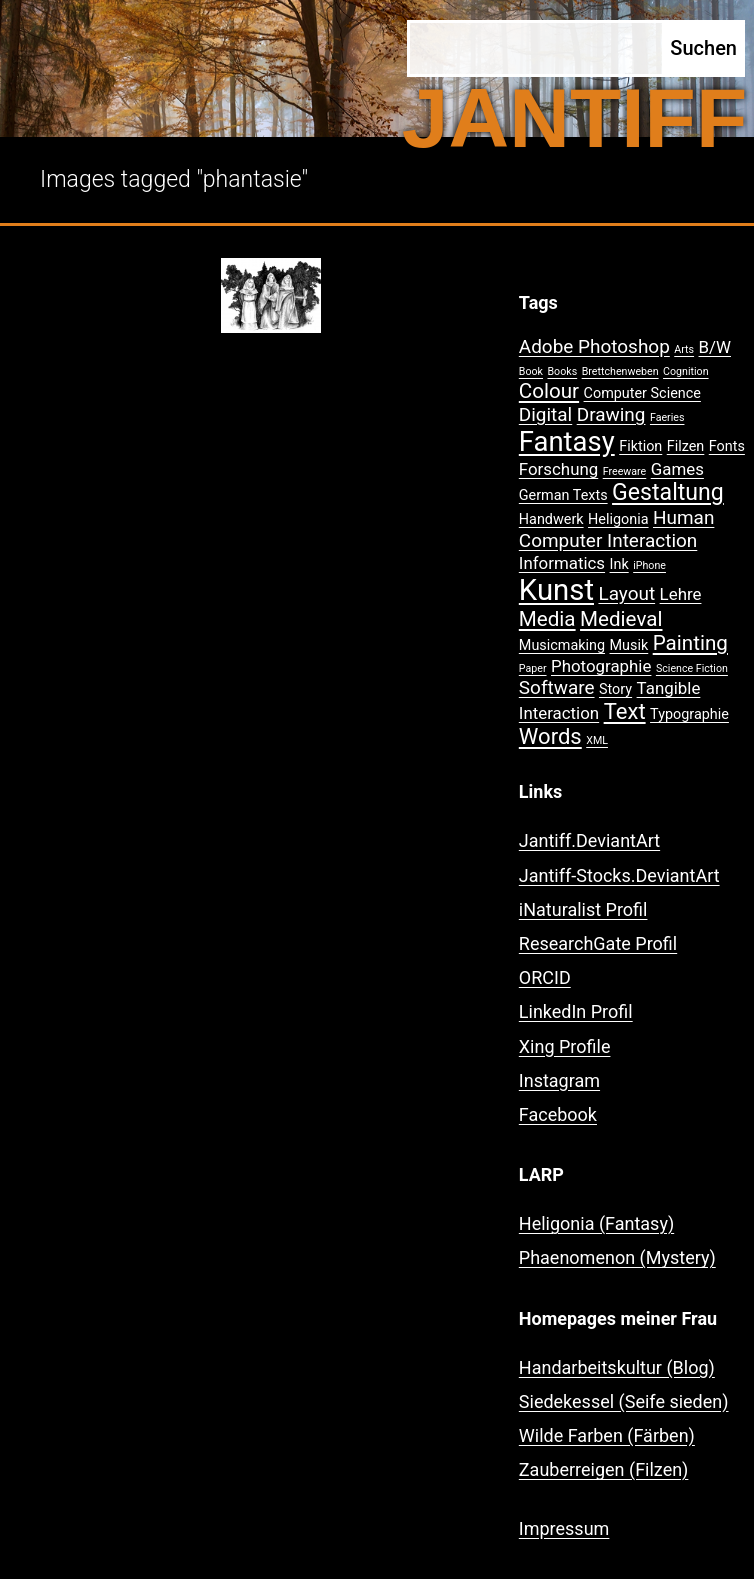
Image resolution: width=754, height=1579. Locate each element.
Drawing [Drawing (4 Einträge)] (611, 414)
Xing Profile (565, 1046)
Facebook (558, 1114)
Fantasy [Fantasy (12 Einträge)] (567, 442)
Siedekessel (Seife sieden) (624, 1401)
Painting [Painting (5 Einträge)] (690, 643)
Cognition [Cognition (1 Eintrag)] (686, 371)
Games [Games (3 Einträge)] (677, 469)
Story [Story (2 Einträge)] (615, 689)
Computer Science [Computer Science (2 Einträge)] (642, 393)
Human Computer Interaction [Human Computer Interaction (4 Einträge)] (617, 529)
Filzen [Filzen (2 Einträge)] (686, 446)
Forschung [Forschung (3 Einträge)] (558, 469)
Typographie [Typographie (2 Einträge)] (689, 714)
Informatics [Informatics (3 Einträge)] (562, 563)
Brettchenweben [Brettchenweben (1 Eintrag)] (620, 371)
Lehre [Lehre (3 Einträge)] (681, 594)
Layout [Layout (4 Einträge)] (626, 593)
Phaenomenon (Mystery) (617, 1257)
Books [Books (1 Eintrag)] (562, 371)
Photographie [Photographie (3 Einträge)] (601, 666)
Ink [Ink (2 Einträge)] (619, 564)
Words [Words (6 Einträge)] (550, 736)
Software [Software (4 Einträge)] (557, 687)
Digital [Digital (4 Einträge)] (545, 414)
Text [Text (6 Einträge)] (625, 711)
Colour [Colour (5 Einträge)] (549, 391)
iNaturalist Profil (583, 909)
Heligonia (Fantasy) (596, 1223)
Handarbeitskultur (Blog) (617, 1367)
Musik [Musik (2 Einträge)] (629, 645)
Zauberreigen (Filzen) (604, 1469)
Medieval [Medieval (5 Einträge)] (621, 619)
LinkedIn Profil (576, 1011)
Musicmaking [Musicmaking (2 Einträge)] (562, 645)
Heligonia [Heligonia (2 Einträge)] (618, 519)
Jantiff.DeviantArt (589, 840)
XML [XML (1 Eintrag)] (597, 740)
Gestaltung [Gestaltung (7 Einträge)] (668, 492)
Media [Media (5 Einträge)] (547, 619)
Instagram (559, 1080)
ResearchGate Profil (598, 943)
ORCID (545, 977)
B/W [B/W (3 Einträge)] (715, 347)
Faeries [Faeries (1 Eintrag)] (667, 417)
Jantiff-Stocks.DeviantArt (619, 875)
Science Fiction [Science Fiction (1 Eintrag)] (692, 668)
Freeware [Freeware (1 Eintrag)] (625, 471)
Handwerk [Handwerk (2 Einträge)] (551, 519)
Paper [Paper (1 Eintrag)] (533, 668)
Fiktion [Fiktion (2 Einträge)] (640, 446)
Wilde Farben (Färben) (607, 1435)
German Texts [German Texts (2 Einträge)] (563, 495)
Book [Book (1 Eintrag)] (531, 371)
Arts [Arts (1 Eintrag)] (684, 349)
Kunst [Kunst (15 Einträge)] (556, 590)
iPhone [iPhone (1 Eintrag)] (649, 565)
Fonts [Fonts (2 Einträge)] (727, 446)
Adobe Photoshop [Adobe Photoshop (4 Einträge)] (594, 346)
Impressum (564, 1528)
